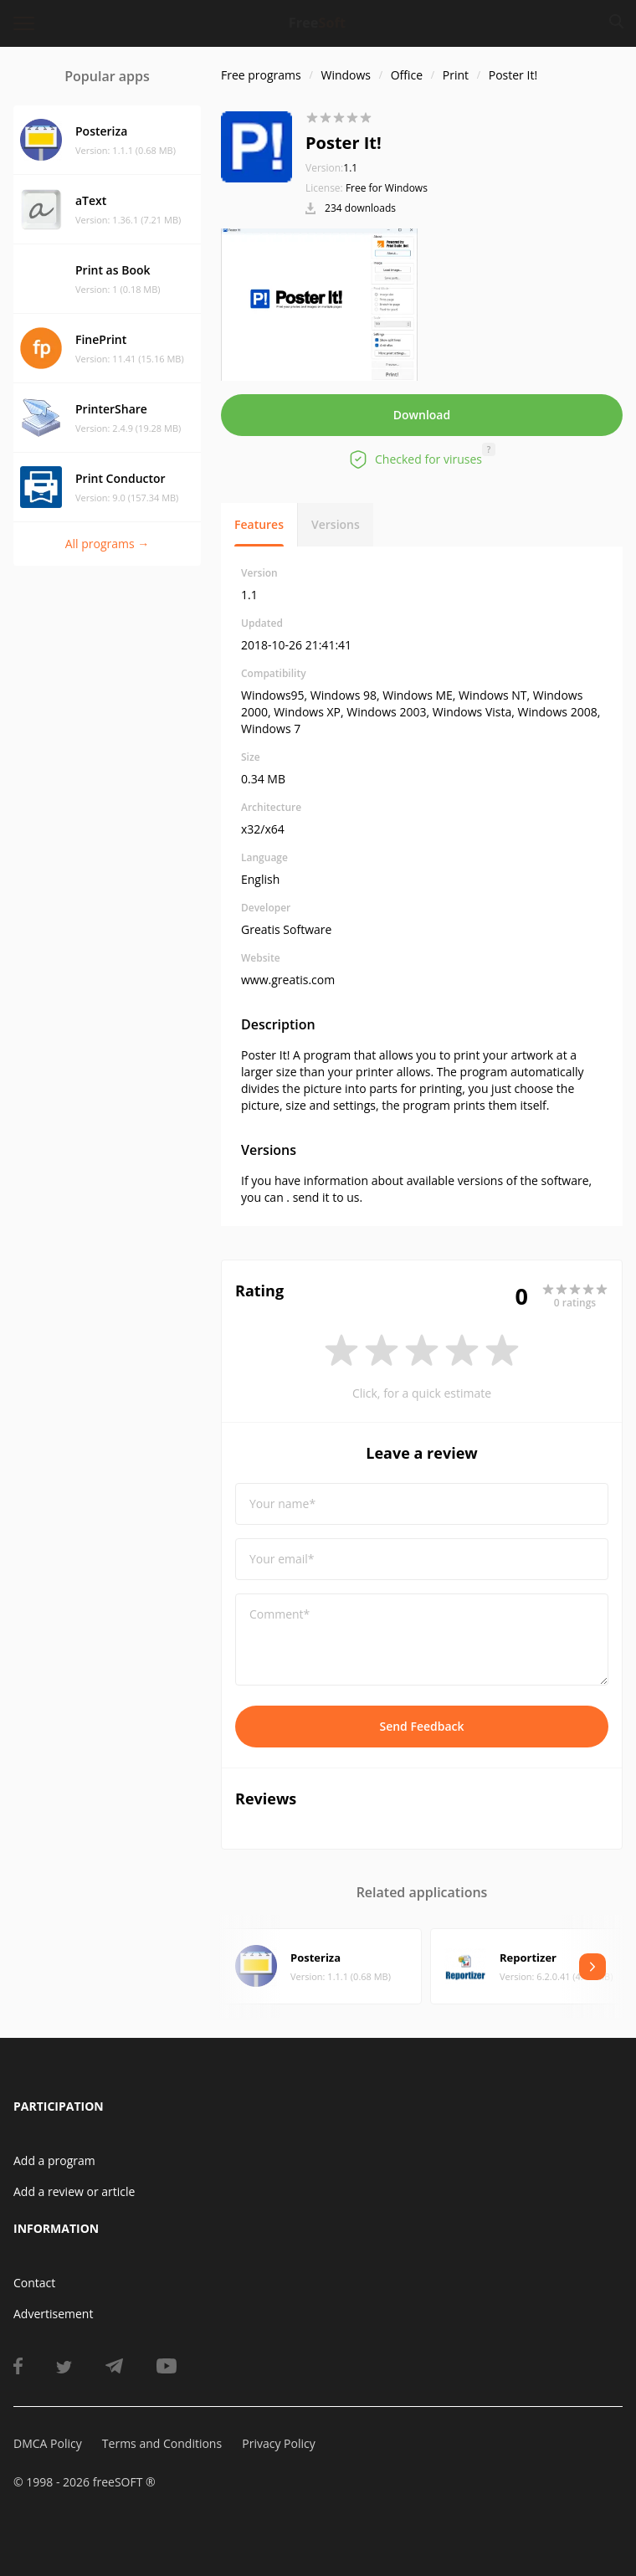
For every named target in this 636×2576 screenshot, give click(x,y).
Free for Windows (387, 188)
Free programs (261, 75)
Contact (34, 2283)
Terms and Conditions (162, 2443)
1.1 (331, 168)
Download (421, 415)
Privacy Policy (278, 2443)
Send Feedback (421, 1726)
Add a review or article (74, 2191)
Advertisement (53, 2314)
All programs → (107, 544)
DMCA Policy (47, 2443)
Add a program (54, 2160)
